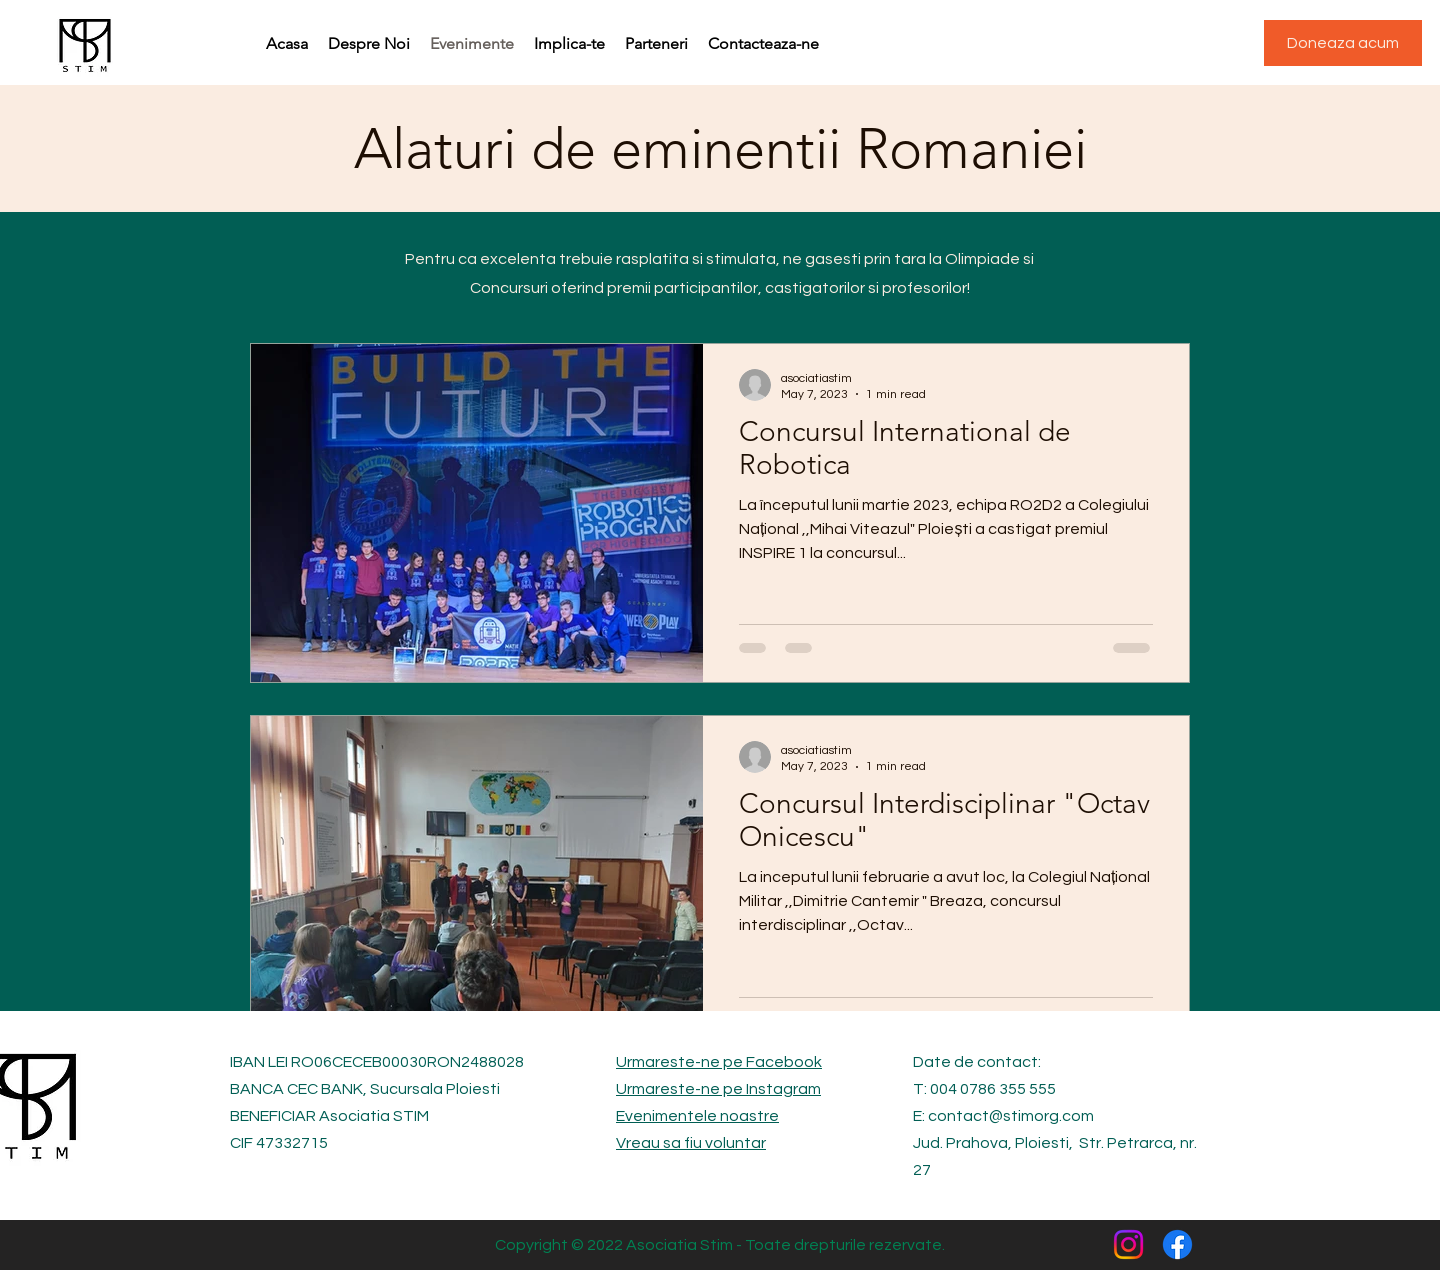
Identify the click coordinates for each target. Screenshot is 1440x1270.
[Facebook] (1177, 1244)
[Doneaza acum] (1343, 43)
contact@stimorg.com (1011, 1116)
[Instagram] (1128, 1244)
